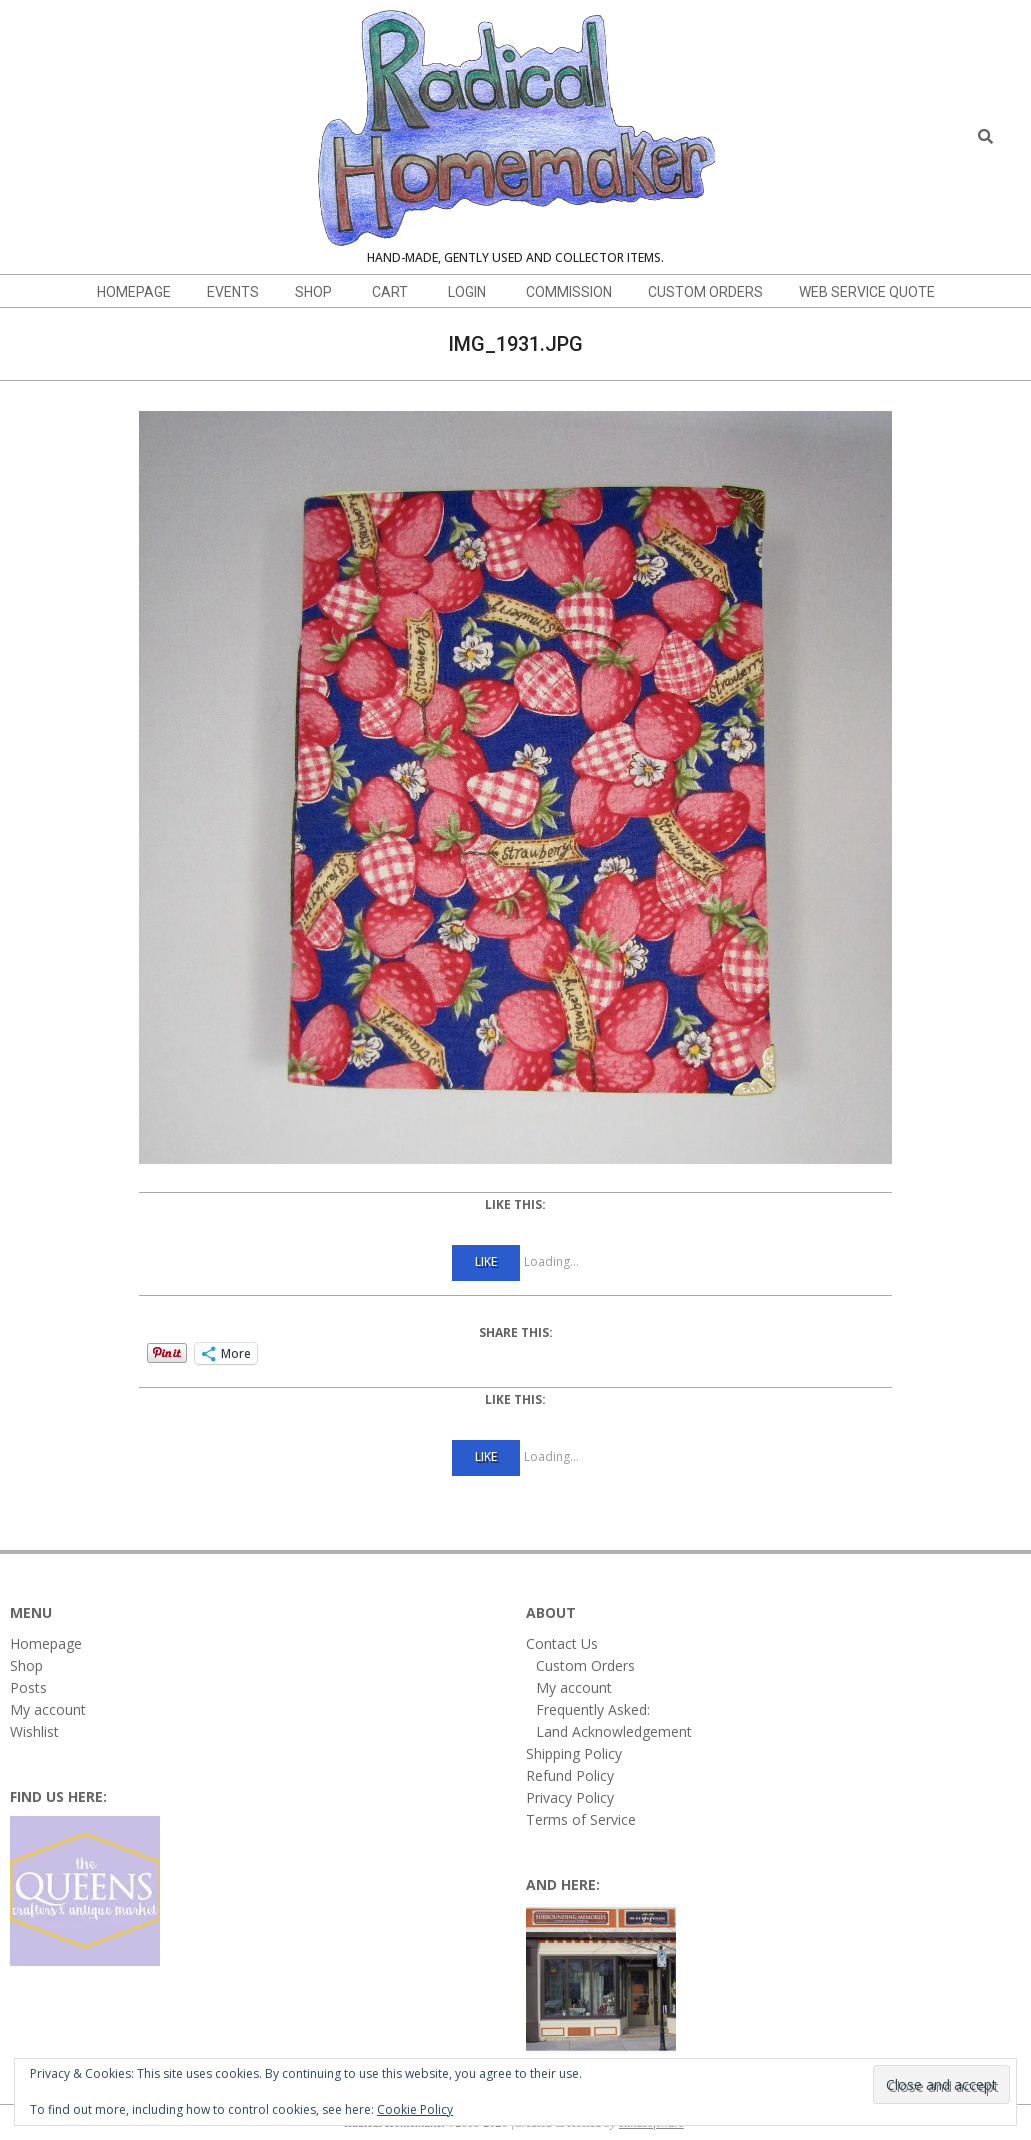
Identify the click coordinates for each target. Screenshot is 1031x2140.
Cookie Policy (415, 2109)
